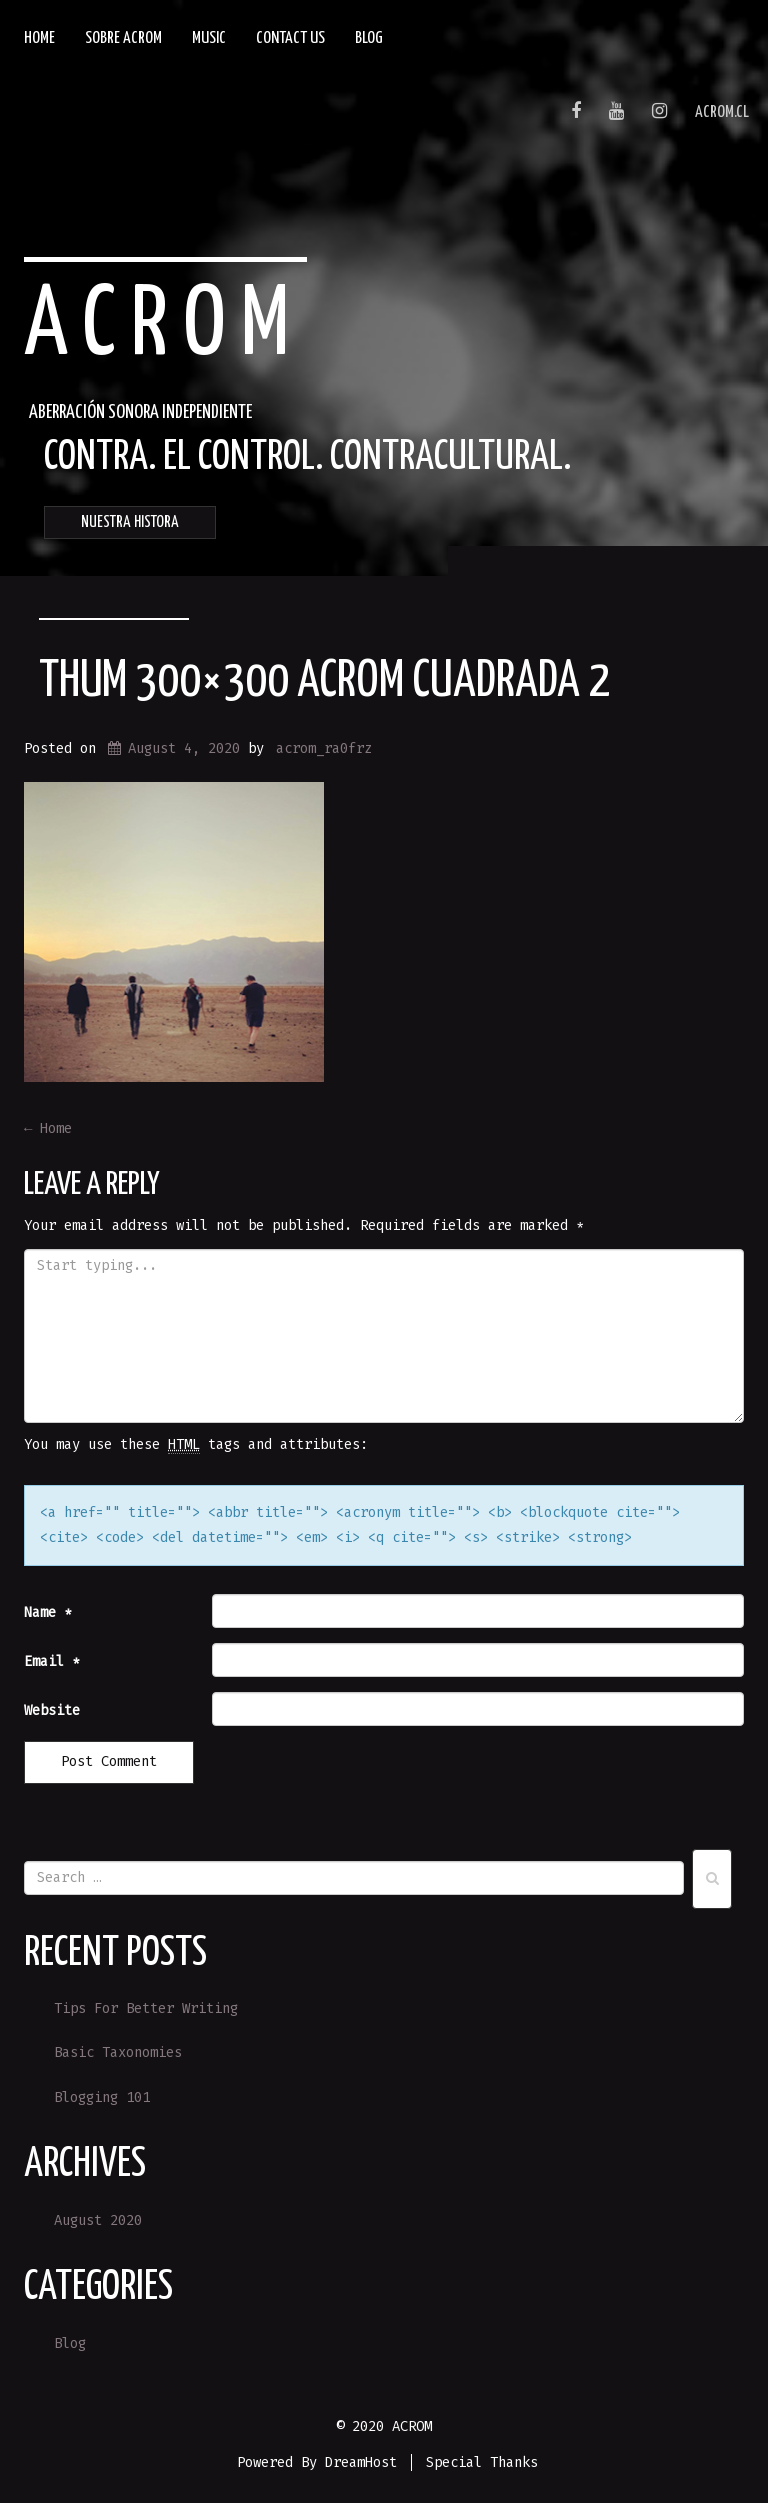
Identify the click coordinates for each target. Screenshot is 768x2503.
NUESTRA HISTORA (130, 522)
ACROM (164, 327)
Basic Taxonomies (118, 2052)
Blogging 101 (102, 2097)
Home (39, 38)
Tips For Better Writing (146, 2008)
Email (52, 1661)
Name (48, 1612)
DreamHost (361, 2462)
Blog (369, 38)
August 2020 (98, 2220)
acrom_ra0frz (324, 748)
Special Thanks (482, 2462)
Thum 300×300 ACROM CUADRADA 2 (324, 682)
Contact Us (290, 38)
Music (209, 38)
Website (52, 1710)
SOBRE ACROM (123, 38)
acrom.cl (722, 112)
